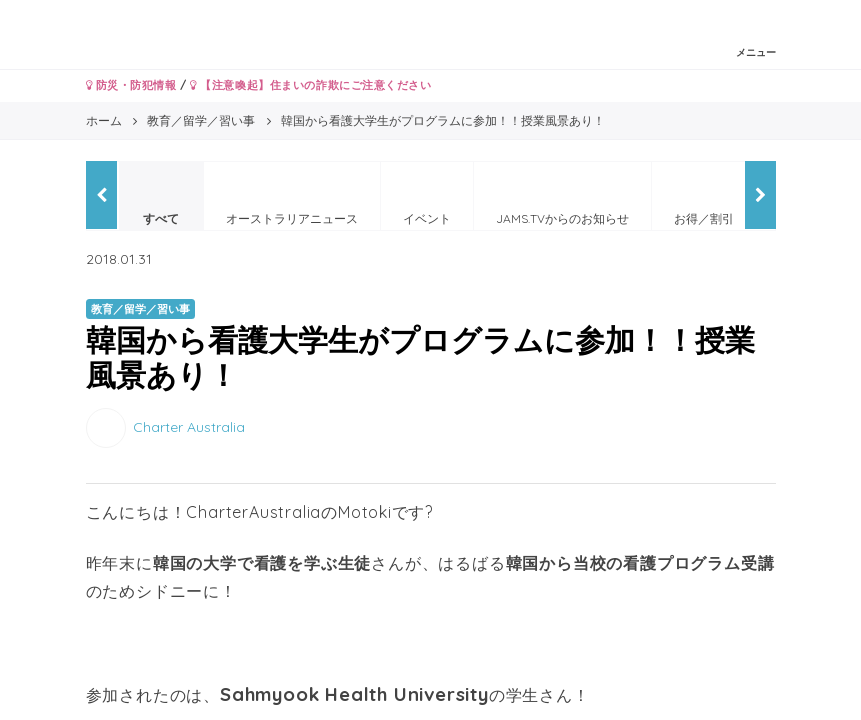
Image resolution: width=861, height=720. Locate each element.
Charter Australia (189, 427)
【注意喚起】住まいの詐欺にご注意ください (310, 85)
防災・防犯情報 (131, 85)
